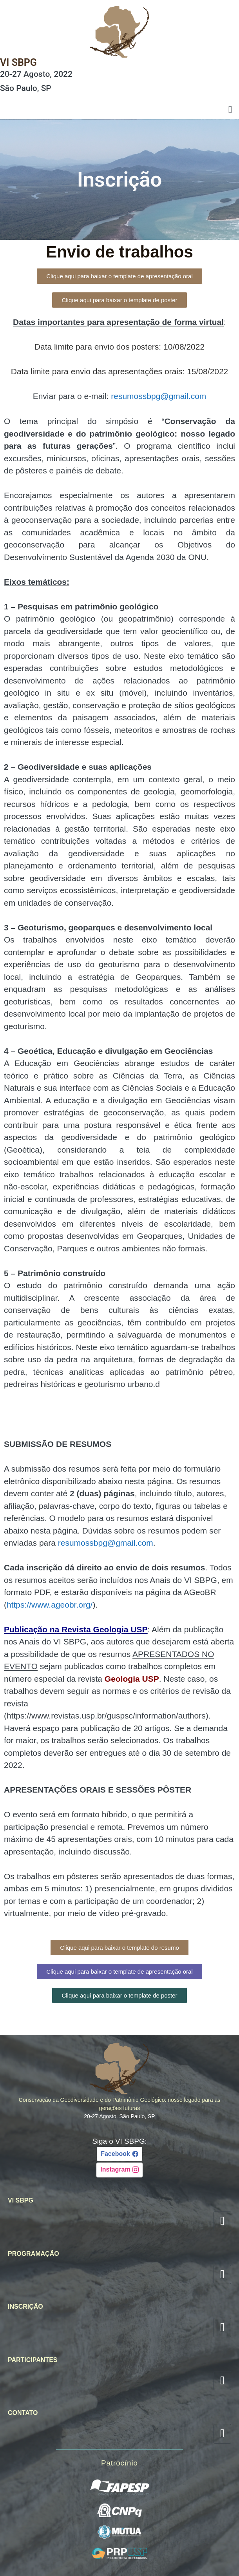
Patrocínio (119, 2463)
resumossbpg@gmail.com (158, 396)
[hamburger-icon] (230, 110)
